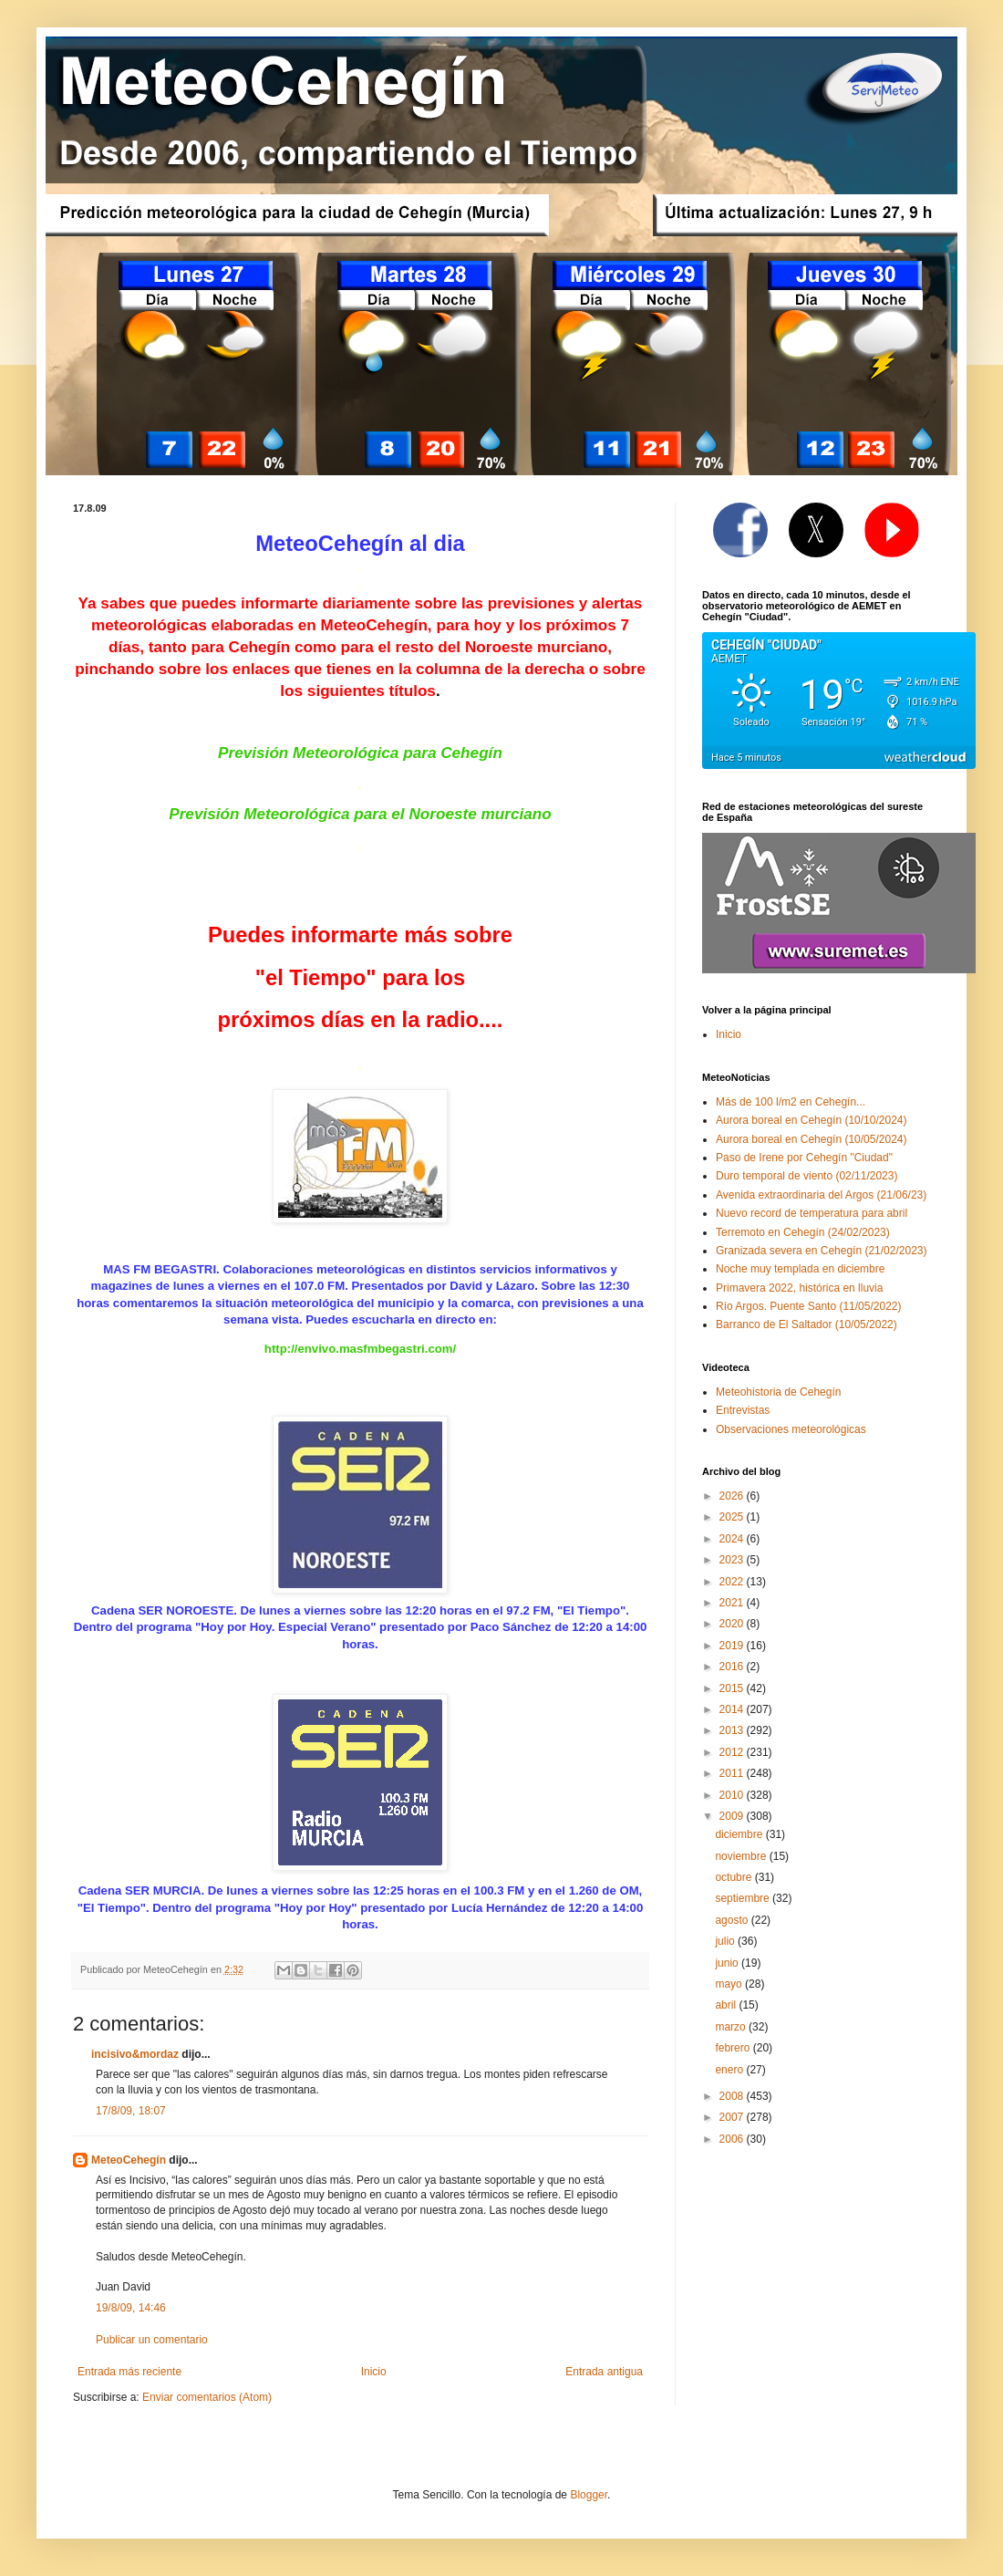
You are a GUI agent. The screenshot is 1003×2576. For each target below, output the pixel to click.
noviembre (742, 1856)
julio (726, 1941)
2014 (733, 1709)
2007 (733, 2117)
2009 (733, 1816)
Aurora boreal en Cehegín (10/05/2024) (811, 1139)
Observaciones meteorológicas (791, 1429)
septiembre (743, 1898)
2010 (733, 1795)
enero (730, 2069)
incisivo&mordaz (135, 2054)
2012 (733, 1752)
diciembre (740, 1834)
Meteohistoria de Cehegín (778, 1392)
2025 (733, 1517)
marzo (732, 2026)
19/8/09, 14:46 (131, 2307)
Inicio (374, 2371)
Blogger (588, 2494)
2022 (733, 1581)
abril (727, 2005)
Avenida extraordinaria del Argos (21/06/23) (821, 1195)
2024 (733, 1538)
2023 (733, 1559)
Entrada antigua (604, 2371)
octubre (734, 1877)
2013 (733, 1730)
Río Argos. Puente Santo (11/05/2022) (808, 1306)
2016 (733, 1666)
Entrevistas (743, 1410)
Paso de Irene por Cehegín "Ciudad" (804, 1157)
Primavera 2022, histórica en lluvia (799, 1288)
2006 (733, 2139)
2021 (733, 1602)
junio (728, 1963)
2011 (733, 1773)
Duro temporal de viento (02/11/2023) (806, 1175)
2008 (733, 2096)
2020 (733, 1623)
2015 (733, 1688)
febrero (733, 2047)
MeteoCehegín (128, 2160)
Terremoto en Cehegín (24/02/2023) (803, 1232)
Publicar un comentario (152, 2339)
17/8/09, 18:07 (131, 2110)
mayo (730, 1984)
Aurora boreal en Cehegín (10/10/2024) (811, 1120)
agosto (732, 1920)
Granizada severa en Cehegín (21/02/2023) (821, 1250)
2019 (733, 1645)
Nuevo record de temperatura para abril (811, 1213)
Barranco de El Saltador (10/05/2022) (806, 1324)
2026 (733, 1496)
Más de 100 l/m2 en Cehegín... (790, 1102)
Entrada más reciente (129, 2371)
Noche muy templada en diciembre (800, 1268)
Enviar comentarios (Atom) (207, 2397)
